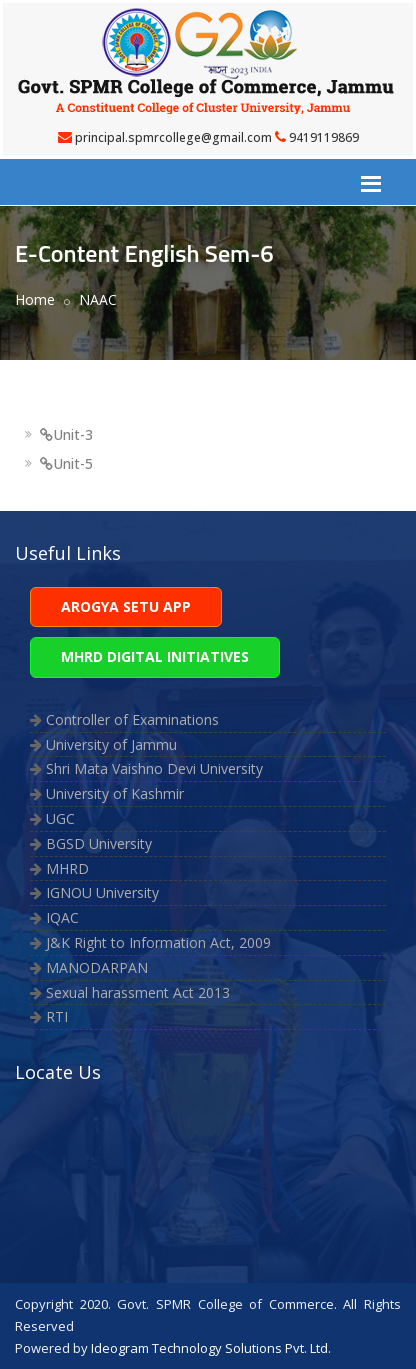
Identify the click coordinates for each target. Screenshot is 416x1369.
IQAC (62, 917)
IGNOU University (102, 892)
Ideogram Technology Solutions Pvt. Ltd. (211, 1348)
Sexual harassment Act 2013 (138, 992)
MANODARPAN (97, 967)
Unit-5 (66, 463)
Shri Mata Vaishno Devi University (154, 768)
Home (35, 299)
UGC (60, 818)
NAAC (98, 299)
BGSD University (99, 843)
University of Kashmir (115, 793)
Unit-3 (66, 434)
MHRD (67, 868)
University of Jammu (111, 744)
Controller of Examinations (132, 719)
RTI (57, 1016)
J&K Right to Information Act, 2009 (158, 942)
